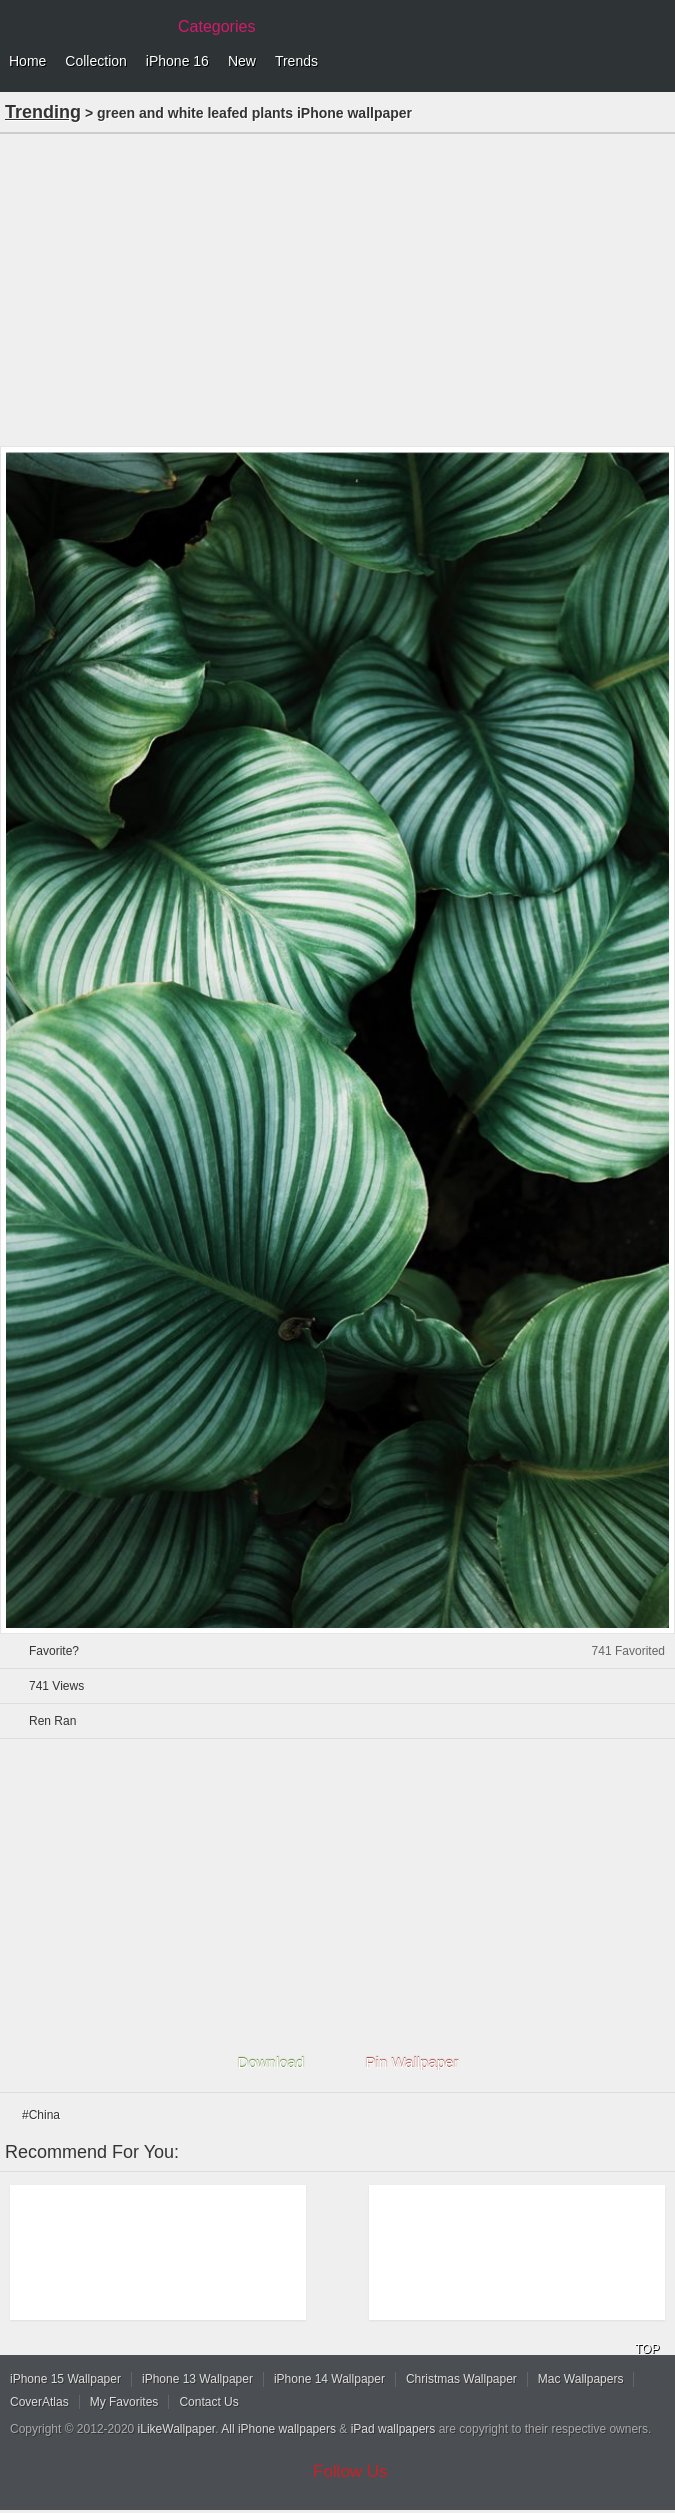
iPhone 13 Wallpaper (197, 2379)
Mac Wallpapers (581, 2379)
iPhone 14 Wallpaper (329, 2379)
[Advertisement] (337, 288)
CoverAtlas (39, 2402)
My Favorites (124, 2402)
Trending (43, 112)
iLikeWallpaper (177, 2429)
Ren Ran (52, 1721)
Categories (216, 26)
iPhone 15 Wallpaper (65, 2379)
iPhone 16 (177, 61)
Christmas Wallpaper (461, 2379)
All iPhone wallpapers (278, 2429)
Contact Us (208, 2402)
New (242, 61)
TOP (647, 2349)
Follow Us (350, 2471)
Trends (296, 61)
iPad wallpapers (393, 2429)
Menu (655, 62)
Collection (95, 61)
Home (27, 61)
